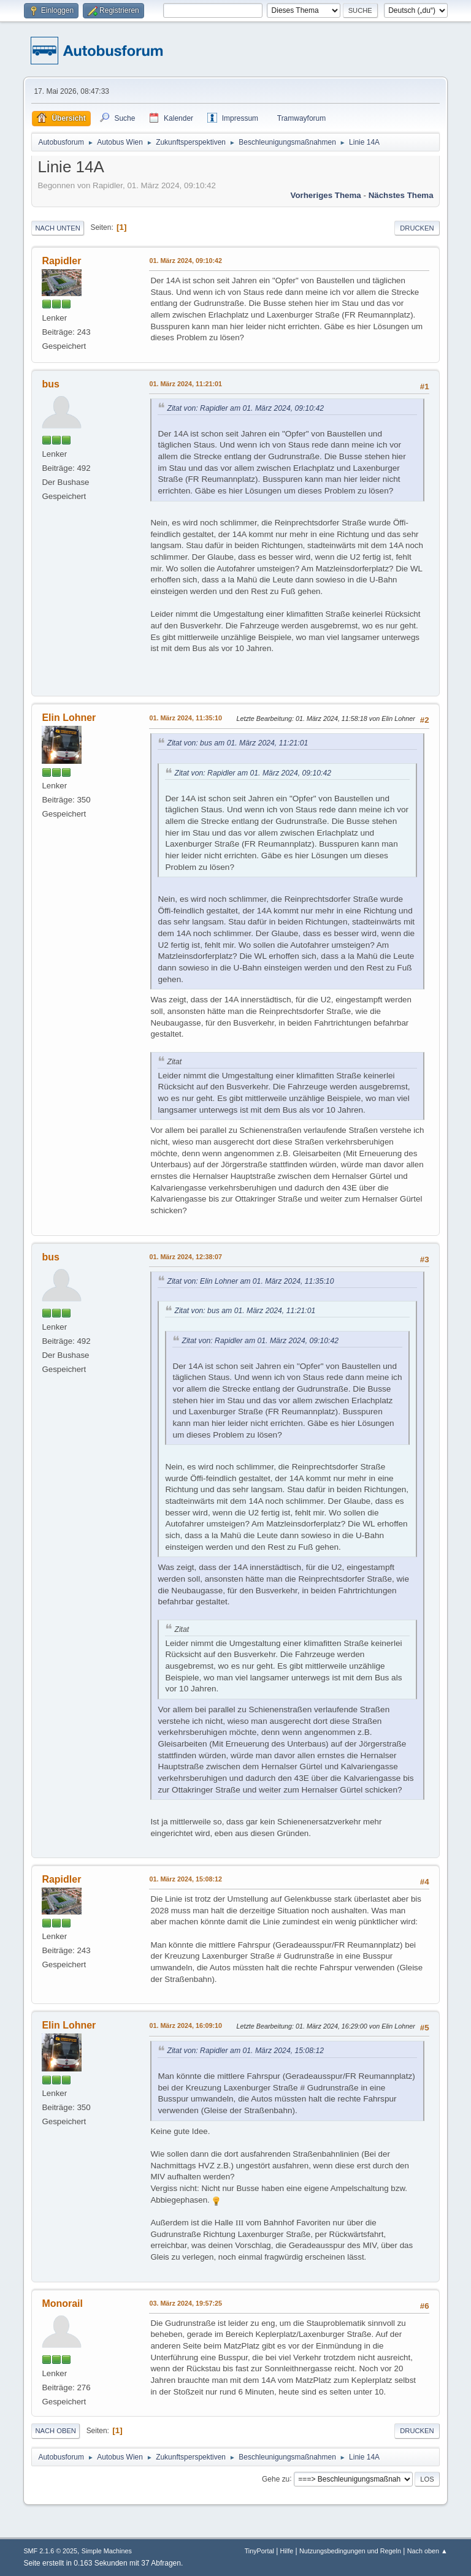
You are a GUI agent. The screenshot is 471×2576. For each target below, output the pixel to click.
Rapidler (61, 261)
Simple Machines (107, 2551)
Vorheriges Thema (325, 195)
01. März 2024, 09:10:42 (185, 260)
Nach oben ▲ (427, 2551)
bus (50, 384)
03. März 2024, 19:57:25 (185, 2303)
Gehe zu (275, 2478)
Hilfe (287, 2551)
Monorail (62, 2303)
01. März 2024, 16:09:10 (185, 2025)
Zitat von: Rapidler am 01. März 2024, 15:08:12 (245, 2050)
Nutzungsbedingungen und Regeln (350, 2551)
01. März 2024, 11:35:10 (185, 718)
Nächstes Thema (401, 195)
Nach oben (55, 2430)
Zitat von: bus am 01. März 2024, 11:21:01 (237, 743)
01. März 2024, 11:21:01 (185, 383)
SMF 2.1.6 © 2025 (50, 2551)
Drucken (417, 228)
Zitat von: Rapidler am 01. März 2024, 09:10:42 (245, 408)
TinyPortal (259, 2551)
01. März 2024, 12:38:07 (185, 1256)
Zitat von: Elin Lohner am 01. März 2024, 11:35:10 (250, 1281)
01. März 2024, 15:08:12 (185, 1879)
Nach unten (57, 228)
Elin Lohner (69, 717)
